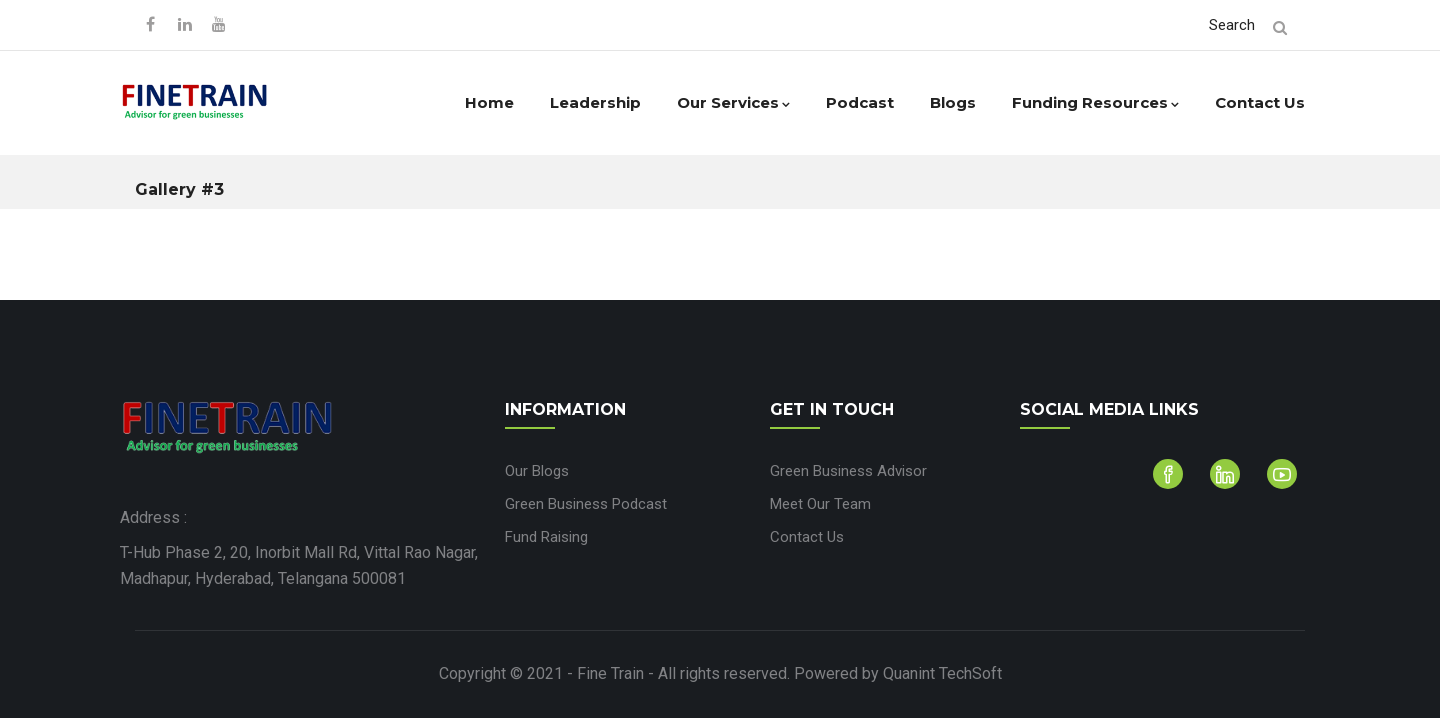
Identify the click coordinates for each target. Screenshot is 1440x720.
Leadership (595, 102)
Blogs (953, 102)
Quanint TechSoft (942, 673)
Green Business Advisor (848, 471)
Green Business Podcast (586, 504)
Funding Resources (1095, 102)
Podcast (860, 102)
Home (489, 102)
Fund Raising (546, 537)
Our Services (733, 102)
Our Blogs (537, 471)
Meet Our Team (820, 504)
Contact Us (1260, 102)
